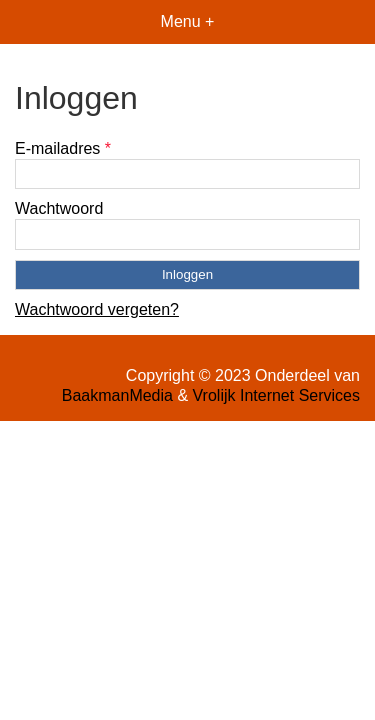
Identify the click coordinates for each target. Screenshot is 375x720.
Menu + (188, 21)
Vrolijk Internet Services (276, 395)
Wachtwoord (59, 208)
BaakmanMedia (117, 395)
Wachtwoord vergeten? (97, 309)
